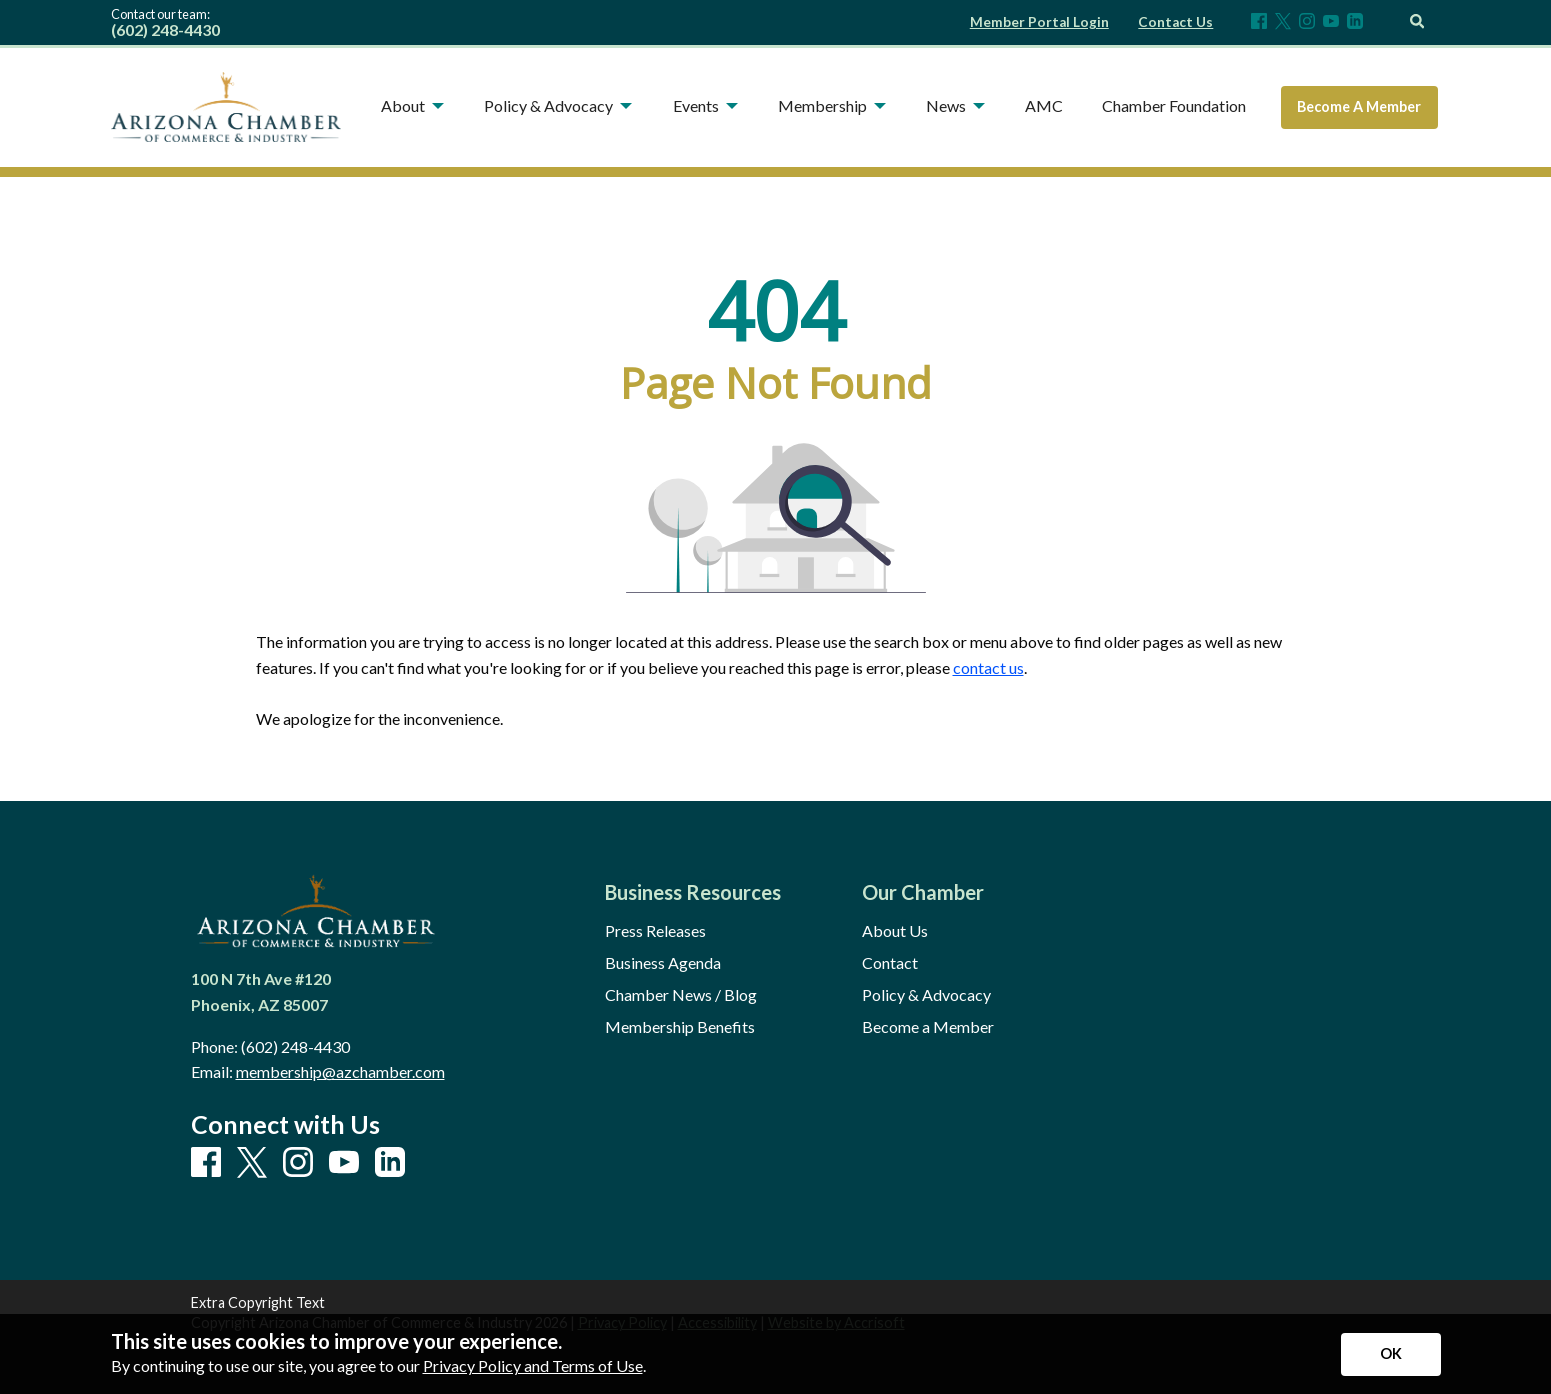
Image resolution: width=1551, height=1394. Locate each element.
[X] (1283, 22)
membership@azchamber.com (340, 1071)
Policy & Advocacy (926, 995)
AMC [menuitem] (1044, 105)
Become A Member (1359, 106)
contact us (988, 667)
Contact (890, 963)
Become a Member (928, 1027)
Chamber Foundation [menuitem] (1174, 105)
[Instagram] (1307, 22)
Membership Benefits (680, 1027)
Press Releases (655, 931)
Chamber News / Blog (681, 995)
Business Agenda (663, 963)
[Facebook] (1259, 22)
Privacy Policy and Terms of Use (533, 1365)
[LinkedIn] (1355, 22)
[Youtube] (1331, 22)
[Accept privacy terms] (1391, 1354)
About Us (895, 931)
